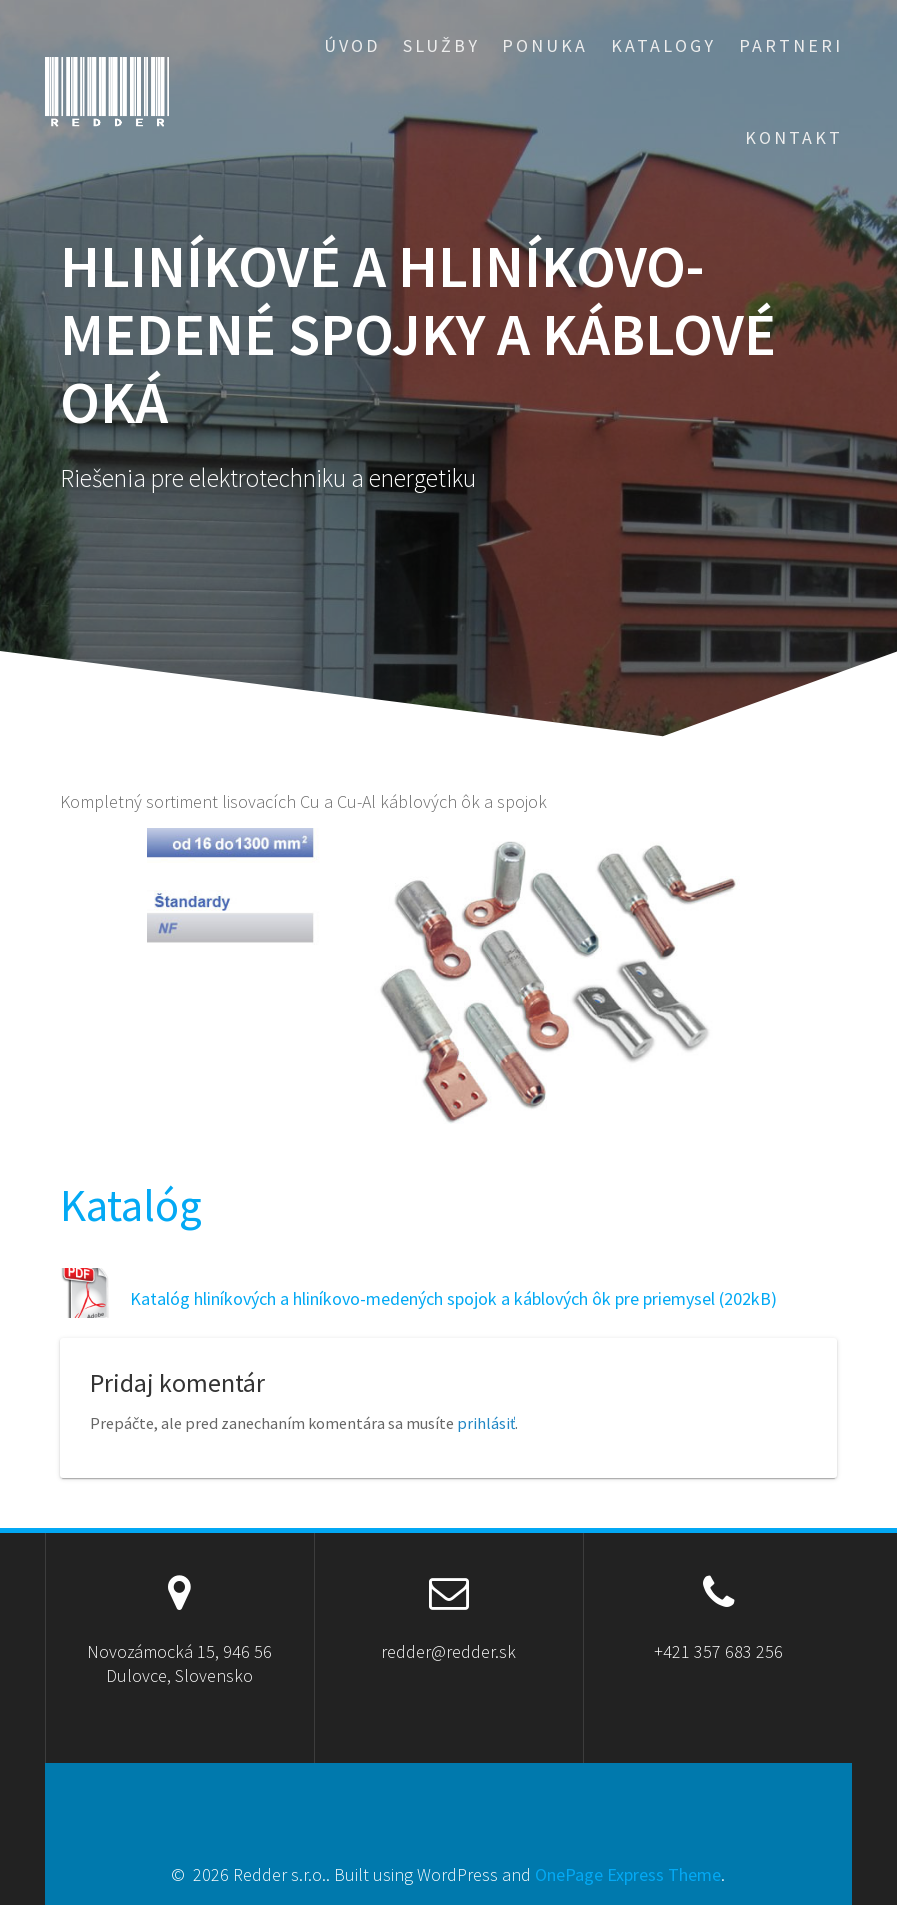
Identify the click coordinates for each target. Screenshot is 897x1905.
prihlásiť (486, 1423)
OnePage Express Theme (628, 1874)
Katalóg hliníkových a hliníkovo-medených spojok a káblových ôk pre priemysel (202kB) (453, 1298)
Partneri (791, 45)
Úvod (352, 45)
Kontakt (794, 137)
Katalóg (131, 1205)
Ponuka (545, 45)
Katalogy (663, 45)
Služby (441, 45)
